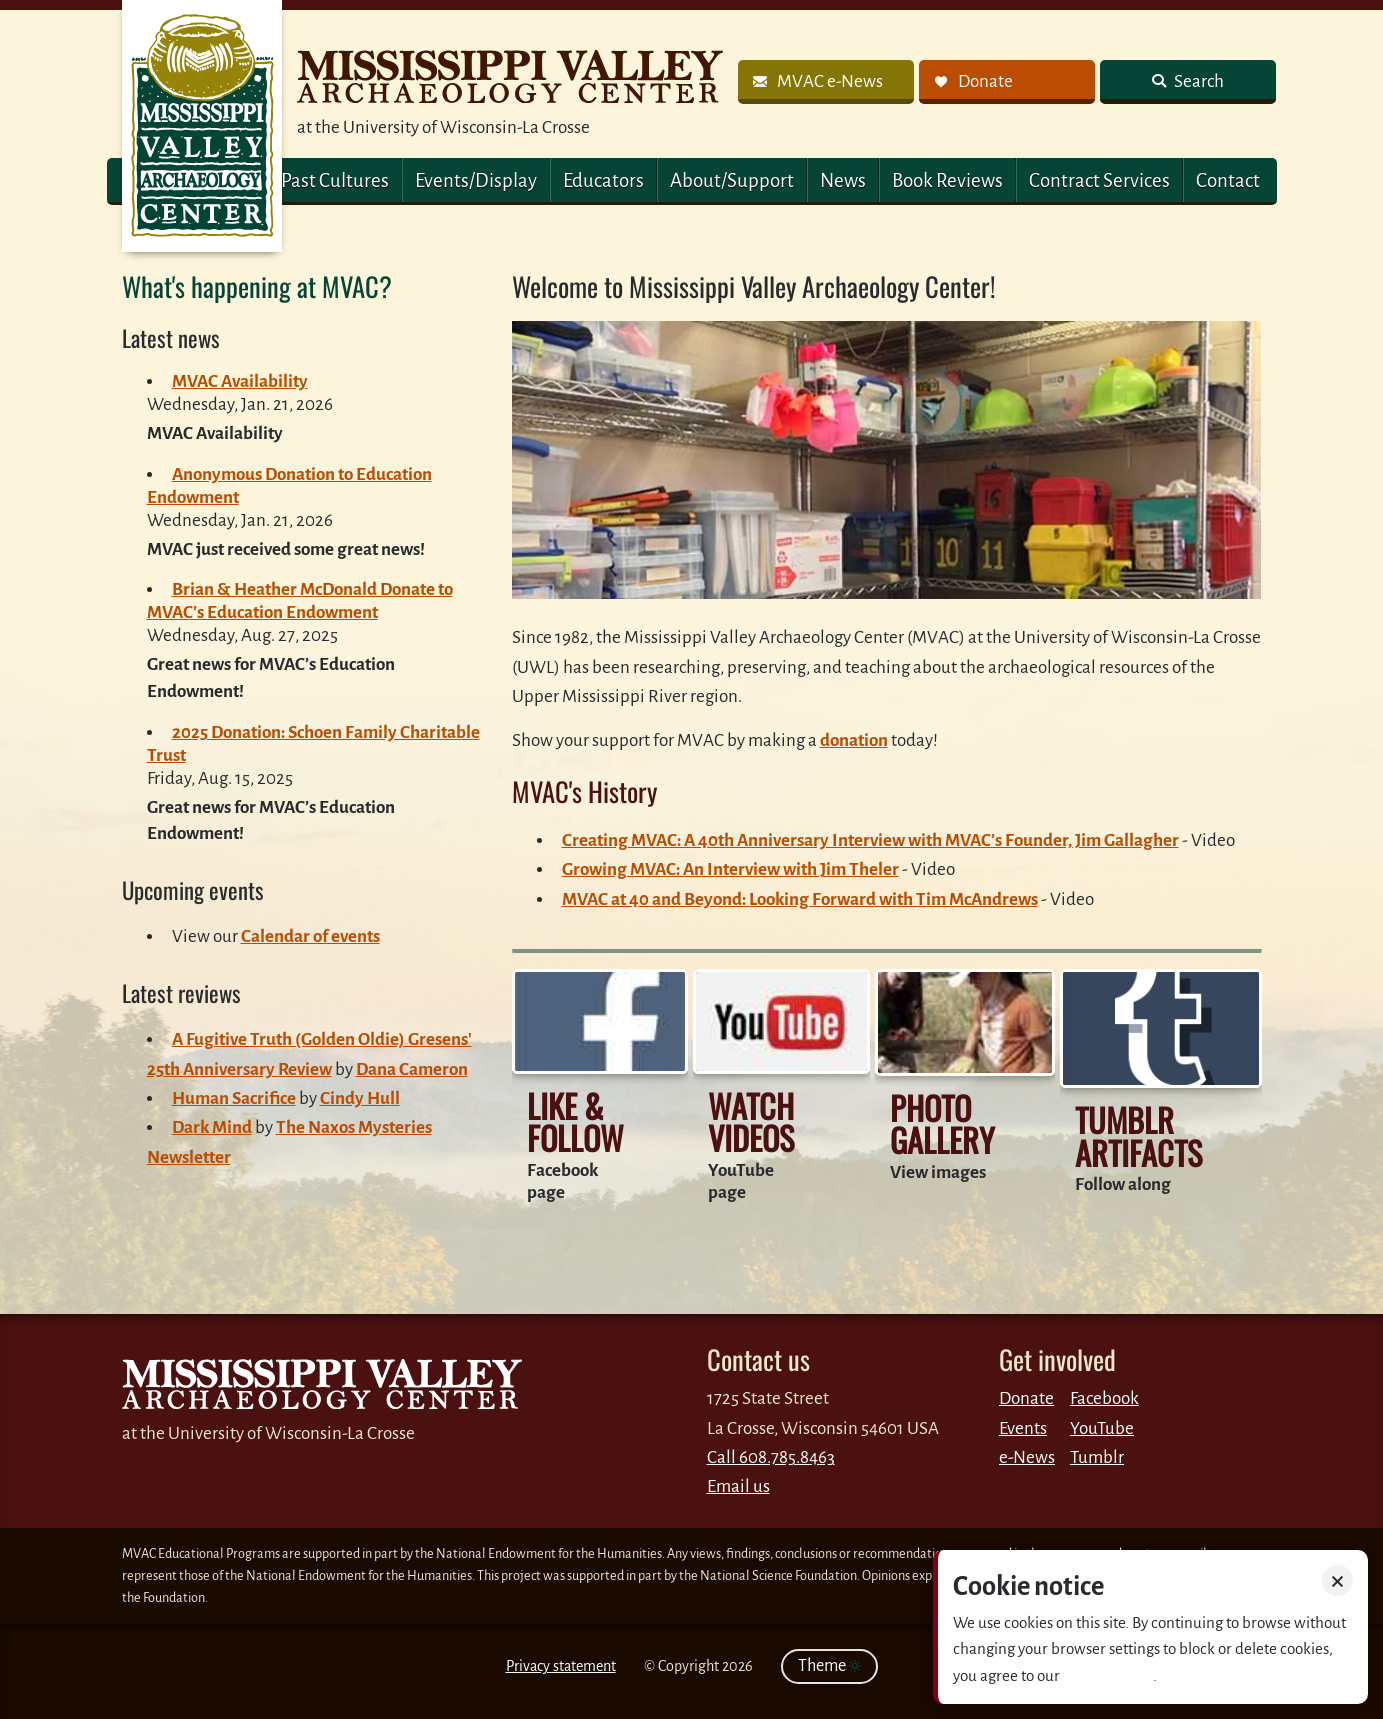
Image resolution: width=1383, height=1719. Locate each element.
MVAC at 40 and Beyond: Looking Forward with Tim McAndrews (800, 899)
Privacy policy (1108, 1675)
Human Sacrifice (234, 1098)
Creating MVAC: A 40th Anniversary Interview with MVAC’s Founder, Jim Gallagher (870, 840)
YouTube (1102, 1428)
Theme (829, 1666)
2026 (737, 1666)
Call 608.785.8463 (771, 1457)
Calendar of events (310, 936)
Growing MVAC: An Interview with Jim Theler (730, 869)
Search (1197, 81)
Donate (1026, 1398)
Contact (1228, 180)
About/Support (732, 180)
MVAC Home (202, 126)
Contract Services (1099, 180)
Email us (738, 1486)
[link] (826, 82)
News (843, 180)
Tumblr (1097, 1457)
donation (854, 740)
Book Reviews (947, 180)
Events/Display (476, 180)
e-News (1027, 1457)
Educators (603, 180)
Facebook (1104, 1398)
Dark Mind (212, 1127)
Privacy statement (561, 1666)
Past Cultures (335, 180)
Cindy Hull (360, 1098)
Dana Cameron (412, 1069)
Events (1023, 1428)
